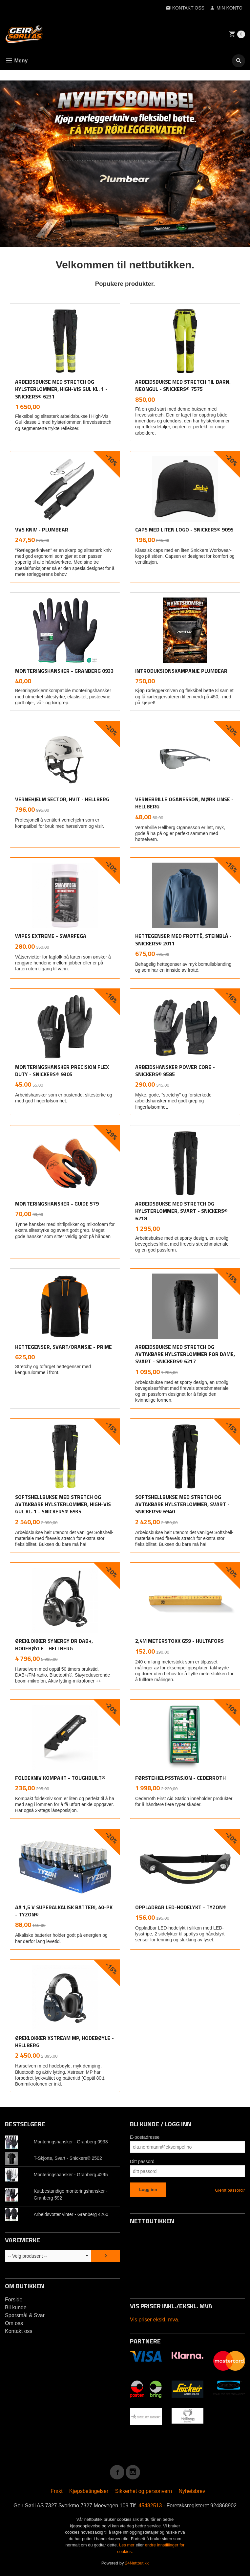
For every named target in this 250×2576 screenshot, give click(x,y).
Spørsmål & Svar (25, 2315)
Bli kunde (16, 2307)
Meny (16, 60)
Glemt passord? (230, 2190)
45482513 (150, 2505)
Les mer (127, 2544)
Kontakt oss (18, 2331)
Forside (13, 2299)
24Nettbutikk (137, 2563)
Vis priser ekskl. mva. (154, 2319)
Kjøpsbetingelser (88, 2491)
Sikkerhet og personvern (143, 2491)
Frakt (56, 2491)
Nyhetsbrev (192, 2491)
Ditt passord (142, 2161)
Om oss (14, 2323)
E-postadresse (144, 2137)
